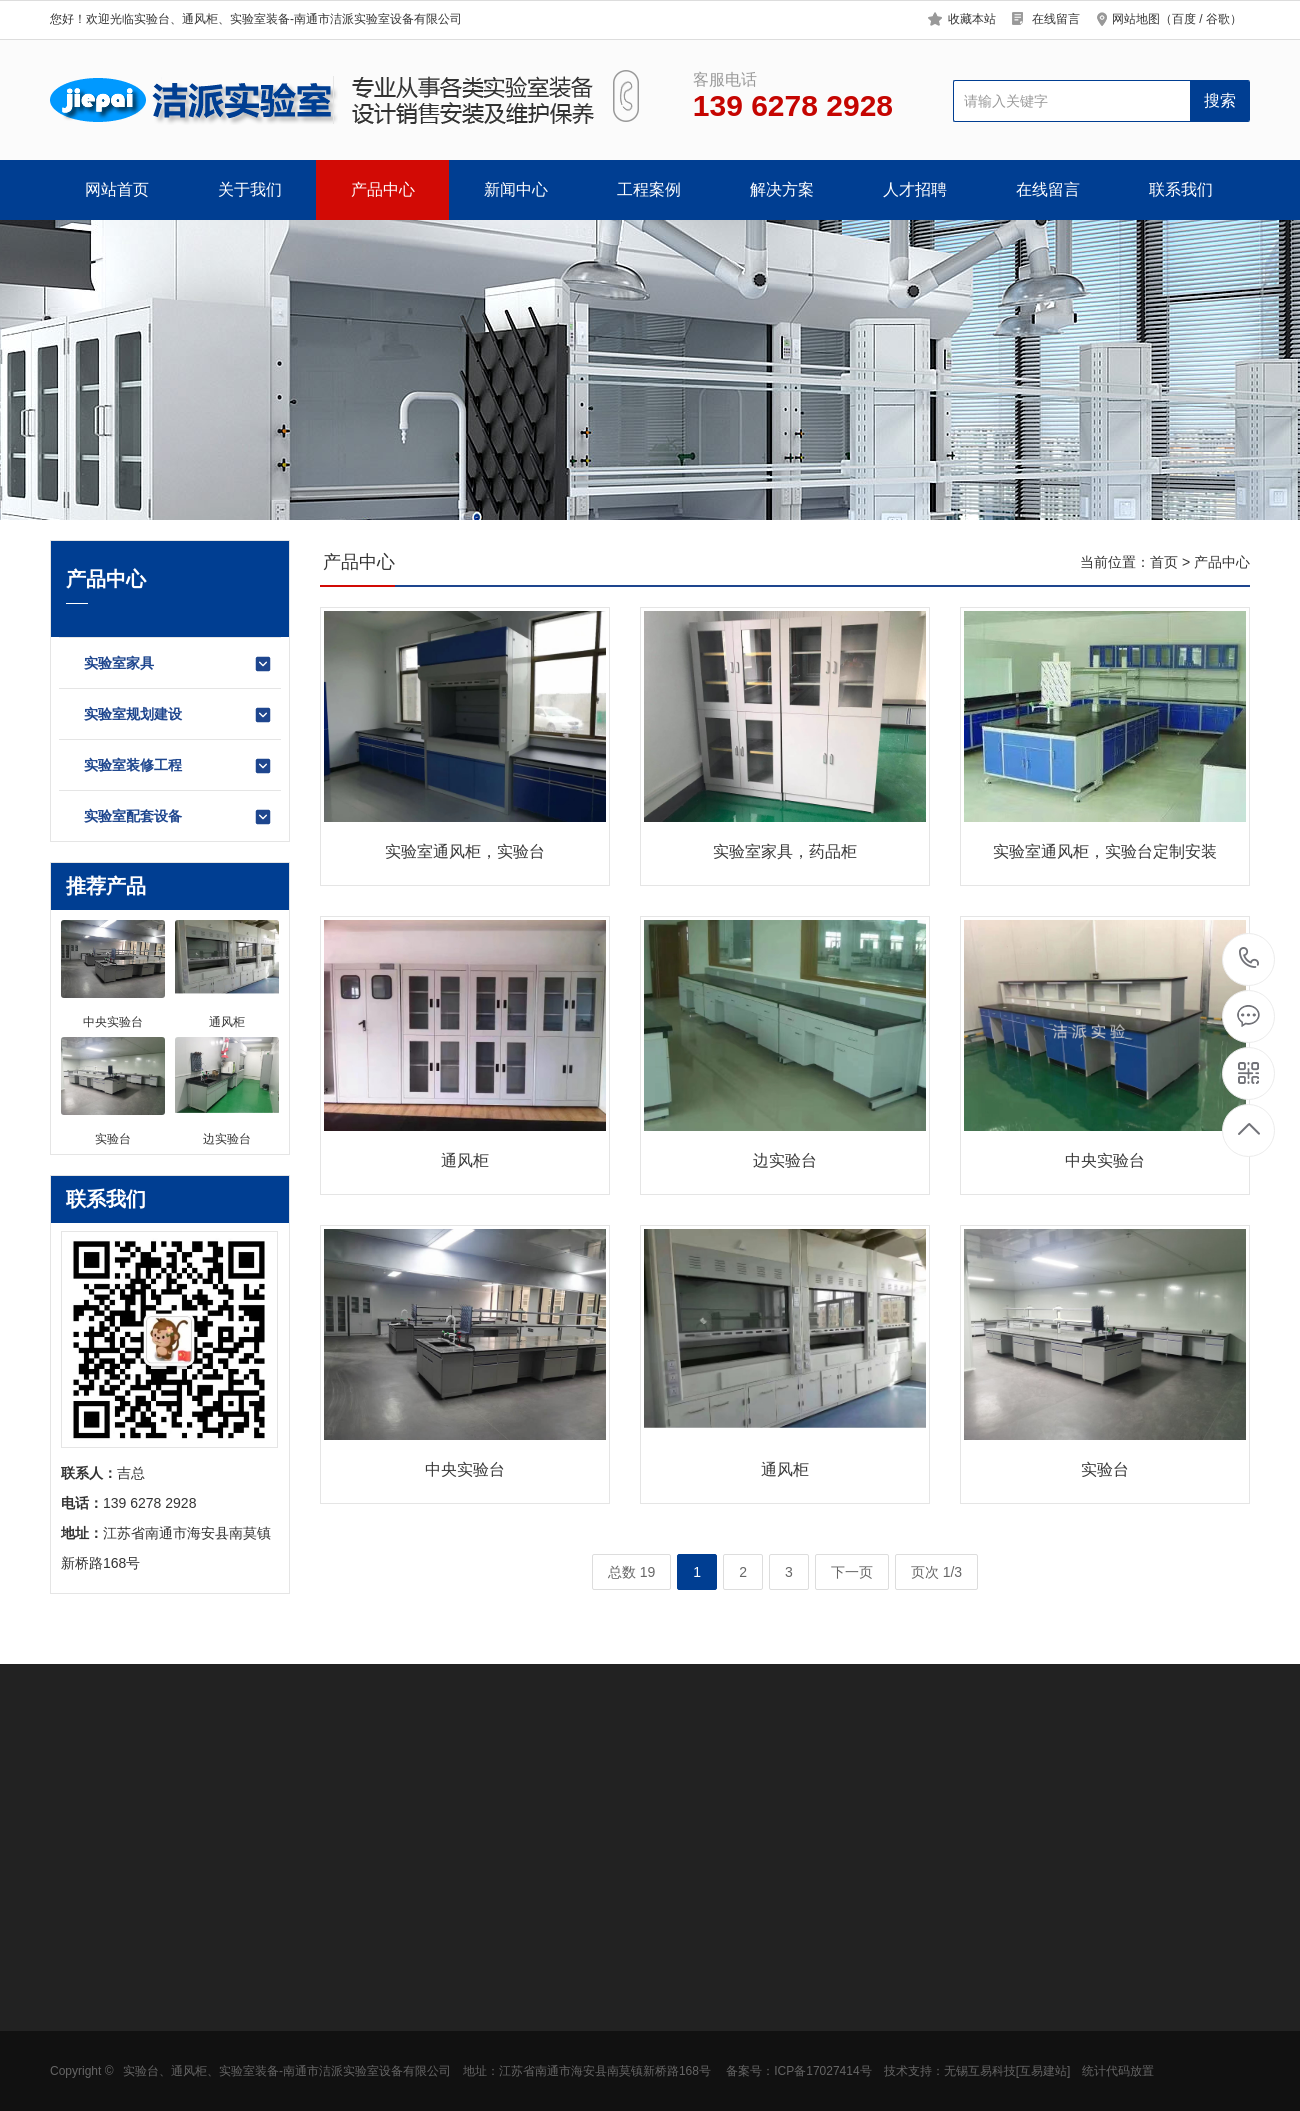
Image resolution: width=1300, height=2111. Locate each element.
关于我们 (250, 189)
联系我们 (1181, 189)
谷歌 (1218, 19)
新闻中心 (516, 189)
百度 (1184, 19)
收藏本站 (972, 19)
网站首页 (117, 189)
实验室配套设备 (178, 817)
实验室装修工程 (178, 766)
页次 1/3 (936, 1572)
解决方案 (782, 189)
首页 (1164, 562)
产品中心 (383, 189)
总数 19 (631, 1572)
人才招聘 (915, 189)
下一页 (852, 1572)
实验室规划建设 (178, 715)
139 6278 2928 (1249, 959)
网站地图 (1136, 19)
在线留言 (1056, 19)
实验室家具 (178, 664)
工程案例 (649, 189)
